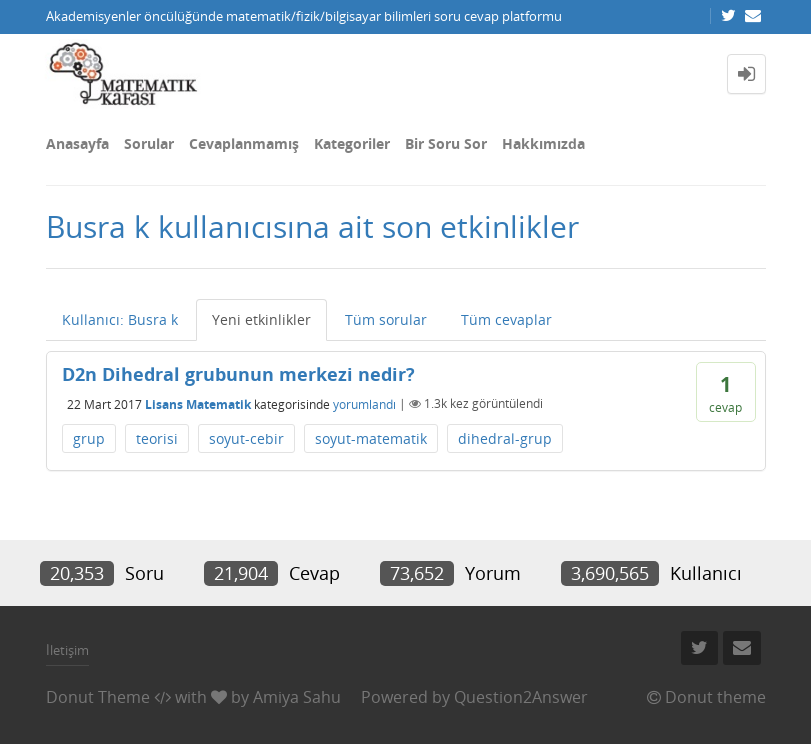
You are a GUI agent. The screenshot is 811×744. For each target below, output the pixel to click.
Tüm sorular (386, 319)
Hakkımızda (543, 143)
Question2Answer (521, 697)
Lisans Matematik (198, 403)
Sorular (149, 143)
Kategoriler (352, 143)
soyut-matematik (371, 438)
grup (89, 438)
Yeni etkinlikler (261, 319)
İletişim (67, 650)
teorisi (157, 438)
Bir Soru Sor (446, 143)
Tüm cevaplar (506, 319)
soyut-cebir (246, 438)
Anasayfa (77, 143)
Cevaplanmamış (244, 143)
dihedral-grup (505, 438)
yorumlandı (364, 403)
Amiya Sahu (297, 697)
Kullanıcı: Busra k (120, 319)
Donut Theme (98, 697)
